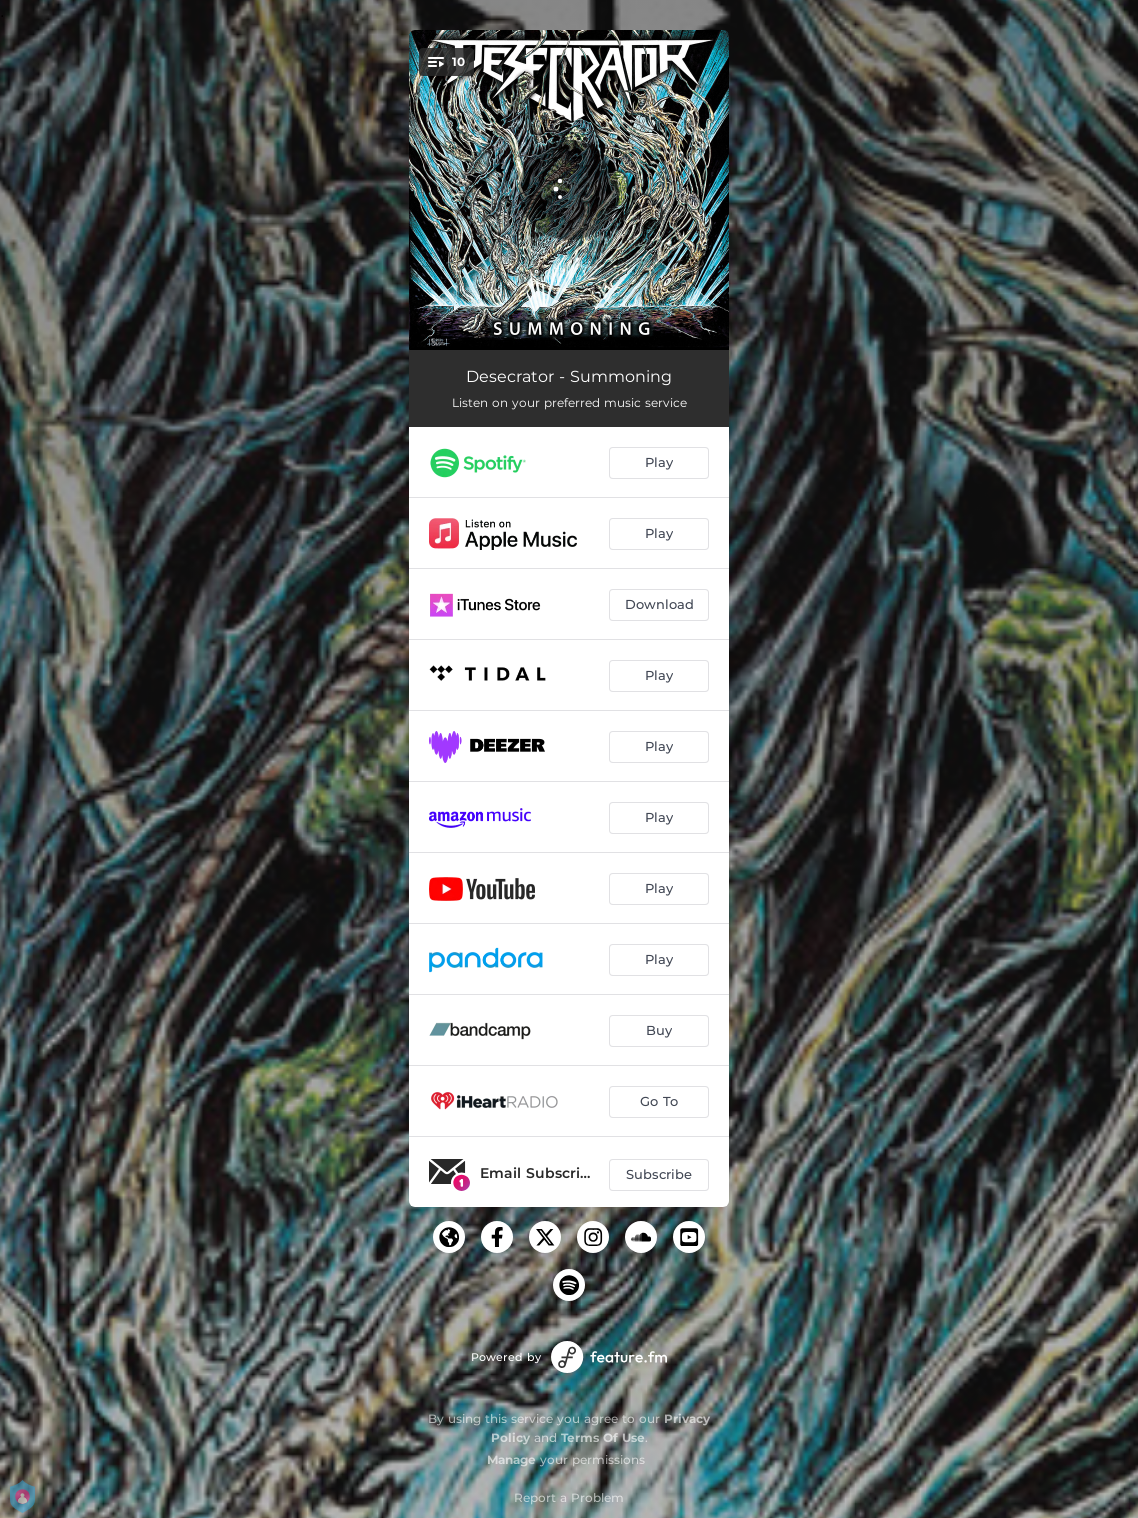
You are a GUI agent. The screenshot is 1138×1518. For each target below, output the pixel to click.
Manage (511, 1459)
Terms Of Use (603, 1437)
